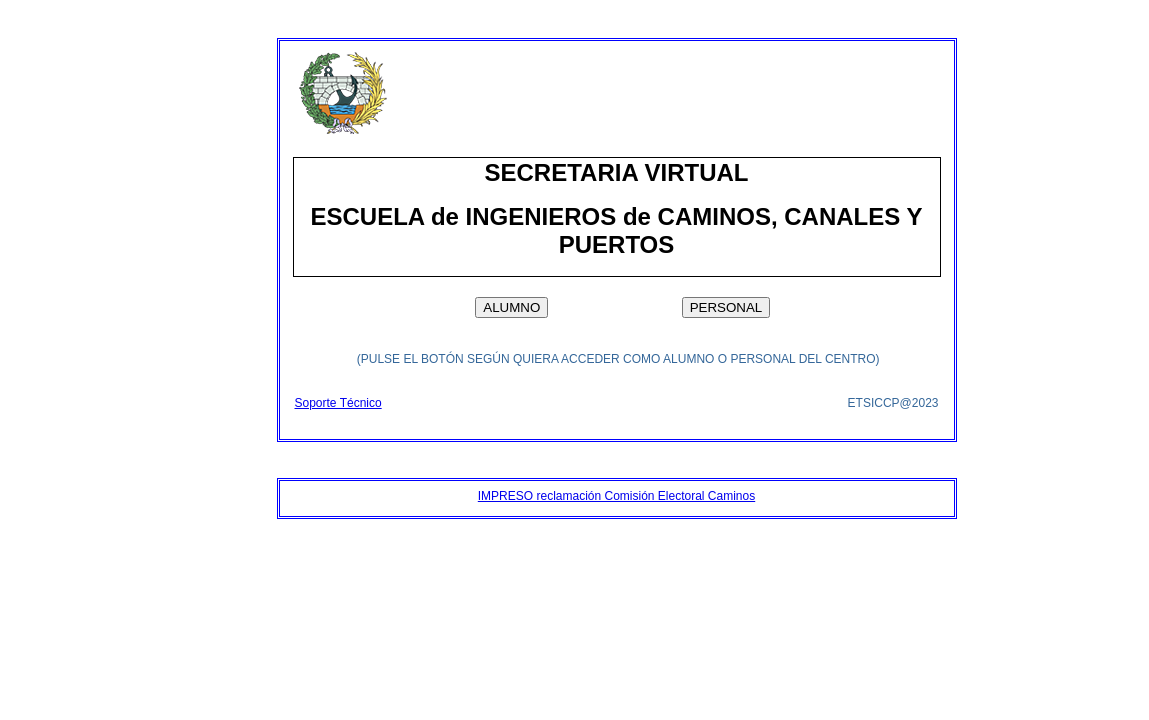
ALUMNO (511, 307)
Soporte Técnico (338, 403)
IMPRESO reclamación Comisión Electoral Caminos (616, 496)
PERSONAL (726, 307)
